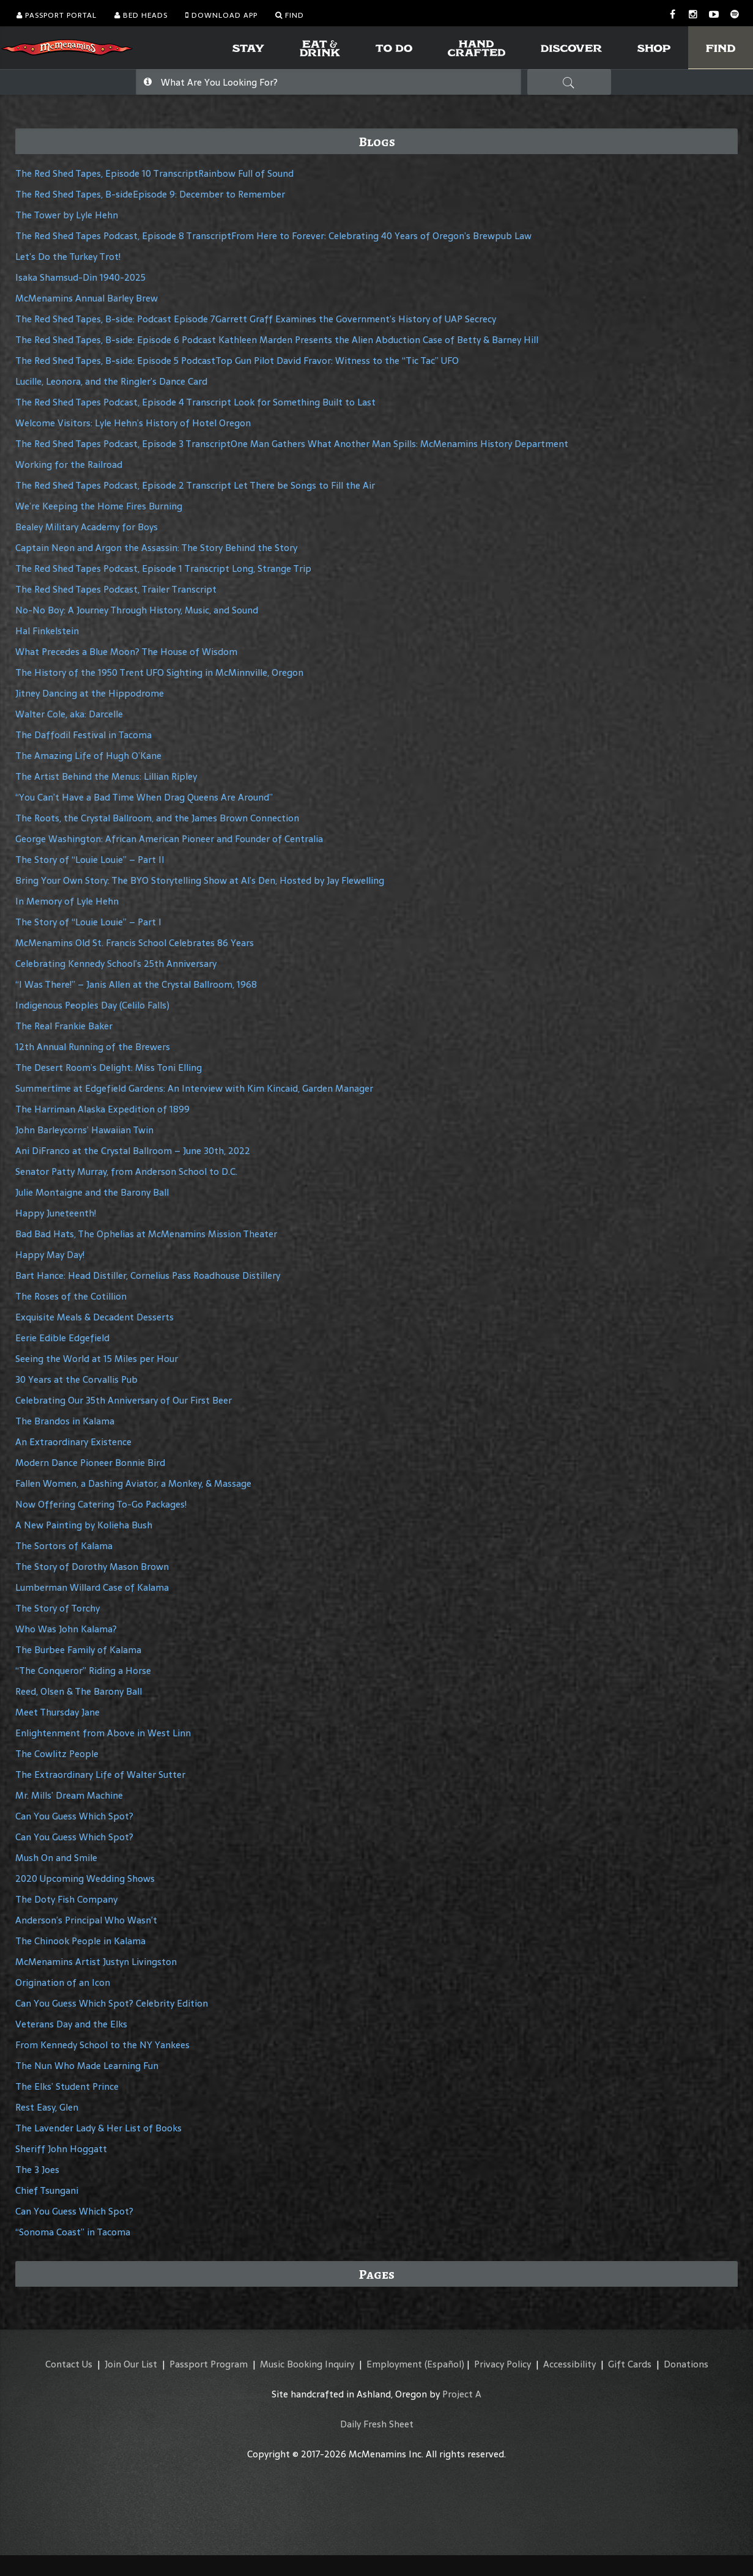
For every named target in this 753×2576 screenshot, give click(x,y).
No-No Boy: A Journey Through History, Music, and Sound (136, 610)
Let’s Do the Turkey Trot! (68, 256)
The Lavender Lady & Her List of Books (98, 2128)
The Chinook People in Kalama (80, 1941)
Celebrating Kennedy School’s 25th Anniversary (116, 963)
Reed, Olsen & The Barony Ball (78, 1691)
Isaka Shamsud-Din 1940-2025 (80, 277)
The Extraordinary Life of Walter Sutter (100, 1774)
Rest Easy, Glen (46, 2107)
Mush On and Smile (56, 1857)
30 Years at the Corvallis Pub (76, 1379)
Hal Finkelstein (47, 630)
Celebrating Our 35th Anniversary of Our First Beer (123, 1400)
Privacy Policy (502, 2364)
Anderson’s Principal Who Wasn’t (86, 1920)
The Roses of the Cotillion (71, 1296)
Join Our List (131, 2364)
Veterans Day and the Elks (71, 2024)
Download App (221, 15)
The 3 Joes (37, 2169)
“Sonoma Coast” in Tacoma (72, 2232)
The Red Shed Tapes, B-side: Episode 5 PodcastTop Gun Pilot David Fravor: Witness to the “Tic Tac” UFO (237, 360)
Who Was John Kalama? (66, 1629)
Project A (461, 2394)
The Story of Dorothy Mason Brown (92, 1566)
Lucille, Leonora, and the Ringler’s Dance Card (111, 381)
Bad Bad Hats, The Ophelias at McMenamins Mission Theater (146, 1234)
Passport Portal (57, 15)
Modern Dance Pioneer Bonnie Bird (90, 1462)
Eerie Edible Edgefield (62, 1337)
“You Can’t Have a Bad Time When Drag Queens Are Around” (144, 797)
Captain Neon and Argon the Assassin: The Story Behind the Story (156, 547)
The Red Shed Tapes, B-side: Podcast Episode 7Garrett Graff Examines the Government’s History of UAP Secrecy (255, 319)
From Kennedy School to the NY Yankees (102, 2044)
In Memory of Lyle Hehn (67, 901)
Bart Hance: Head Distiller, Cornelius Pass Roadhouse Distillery (147, 1275)
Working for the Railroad (68, 464)
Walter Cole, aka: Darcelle (69, 714)
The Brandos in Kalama (64, 1421)
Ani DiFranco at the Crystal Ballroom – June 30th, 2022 (132, 1150)
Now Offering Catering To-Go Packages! (101, 1504)
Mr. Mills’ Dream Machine (69, 1795)
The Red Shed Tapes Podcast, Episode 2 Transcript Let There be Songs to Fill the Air (195, 485)
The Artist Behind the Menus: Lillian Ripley (106, 776)
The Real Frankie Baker (64, 1026)
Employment (394, 2364)
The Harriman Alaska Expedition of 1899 (102, 1109)
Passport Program (208, 2364)
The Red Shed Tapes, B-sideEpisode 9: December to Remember (150, 194)
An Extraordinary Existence (73, 1441)
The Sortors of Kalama (64, 1545)
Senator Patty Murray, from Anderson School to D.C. (126, 1171)
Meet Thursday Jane (57, 1712)
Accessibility (569, 2364)
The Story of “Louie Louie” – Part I (88, 922)
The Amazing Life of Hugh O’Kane (88, 755)
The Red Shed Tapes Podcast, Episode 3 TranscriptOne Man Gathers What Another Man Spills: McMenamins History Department (291, 443)
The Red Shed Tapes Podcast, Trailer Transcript (116, 589)
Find (289, 15)
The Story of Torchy (57, 1608)
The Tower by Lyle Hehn (66, 215)
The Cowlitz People (56, 1753)
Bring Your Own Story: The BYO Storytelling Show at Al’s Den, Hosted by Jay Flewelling (199, 880)
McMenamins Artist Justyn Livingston (96, 1961)
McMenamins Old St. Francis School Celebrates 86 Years (134, 942)
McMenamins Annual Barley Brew (86, 298)
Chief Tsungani (46, 2190)
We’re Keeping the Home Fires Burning (98, 506)
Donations (686, 2364)
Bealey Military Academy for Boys (86, 527)
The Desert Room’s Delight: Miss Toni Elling (108, 1067)
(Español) (444, 2364)
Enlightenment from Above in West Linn (103, 1733)
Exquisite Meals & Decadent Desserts (94, 1317)
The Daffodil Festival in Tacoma (83, 734)
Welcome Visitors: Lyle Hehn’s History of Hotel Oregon (133, 423)
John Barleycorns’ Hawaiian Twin (84, 1130)
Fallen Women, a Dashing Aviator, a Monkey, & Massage (133, 1483)
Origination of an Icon (62, 1982)
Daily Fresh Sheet (377, 2424)
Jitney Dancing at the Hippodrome (89, 693)
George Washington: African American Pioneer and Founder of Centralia (169, 838)
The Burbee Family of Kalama (78, 1649)
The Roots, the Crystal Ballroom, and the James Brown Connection (157, 818)
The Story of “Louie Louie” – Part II (90, 859)
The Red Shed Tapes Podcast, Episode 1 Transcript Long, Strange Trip (163, 568)
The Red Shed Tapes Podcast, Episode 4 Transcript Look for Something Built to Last (195, 402)
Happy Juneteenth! (55, 1213)
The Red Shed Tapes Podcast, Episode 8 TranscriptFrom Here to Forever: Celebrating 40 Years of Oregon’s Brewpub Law (273, 235)
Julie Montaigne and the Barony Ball (92, 1192)
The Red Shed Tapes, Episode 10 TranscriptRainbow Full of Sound (154, 173)
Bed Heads (141, 15)
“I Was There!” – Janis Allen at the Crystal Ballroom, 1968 (136, 984)
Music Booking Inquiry (307, 2364)
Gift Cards (629, 2364)
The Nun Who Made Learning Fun (86, 2065)
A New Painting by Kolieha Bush (83, 1525)
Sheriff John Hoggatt (61, 2148)
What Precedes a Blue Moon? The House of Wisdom (126, 651)
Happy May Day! (49, 1254)
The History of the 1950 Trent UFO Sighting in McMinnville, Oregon (159, 672)
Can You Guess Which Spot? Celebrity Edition (111, 2003)
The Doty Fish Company (66, 1899)
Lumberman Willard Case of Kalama (92, 1587)
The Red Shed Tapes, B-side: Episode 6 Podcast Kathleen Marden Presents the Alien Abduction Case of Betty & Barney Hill (276, 339)
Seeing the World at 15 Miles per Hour (96, 1358)
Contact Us (68, 2364)
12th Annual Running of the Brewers (92, 1046)
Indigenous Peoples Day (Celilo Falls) (92, 1005)
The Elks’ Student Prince (67, 2086)
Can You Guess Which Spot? (74, 1816)
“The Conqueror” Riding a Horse (83, 1670)
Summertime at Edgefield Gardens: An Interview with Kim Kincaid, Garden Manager (194, 1088)
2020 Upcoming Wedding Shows (85, 1878)
